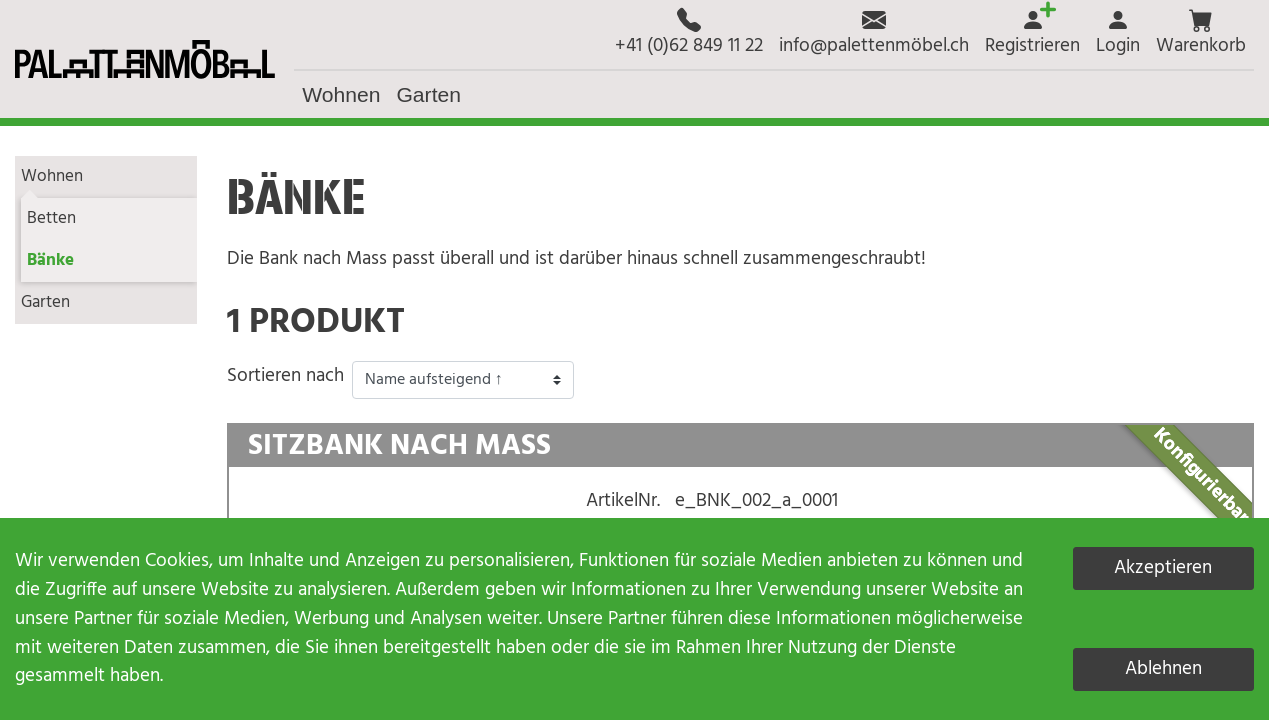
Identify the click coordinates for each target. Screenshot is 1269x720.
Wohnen (52, 176)
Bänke (50, 260)
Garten (45, 302)
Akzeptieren (1163, 568)
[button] (1201, 34)
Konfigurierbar (1201, 476)
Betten (51, 218)
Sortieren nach (285, 376)
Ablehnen (1163, 669)
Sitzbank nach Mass (399, 447)
